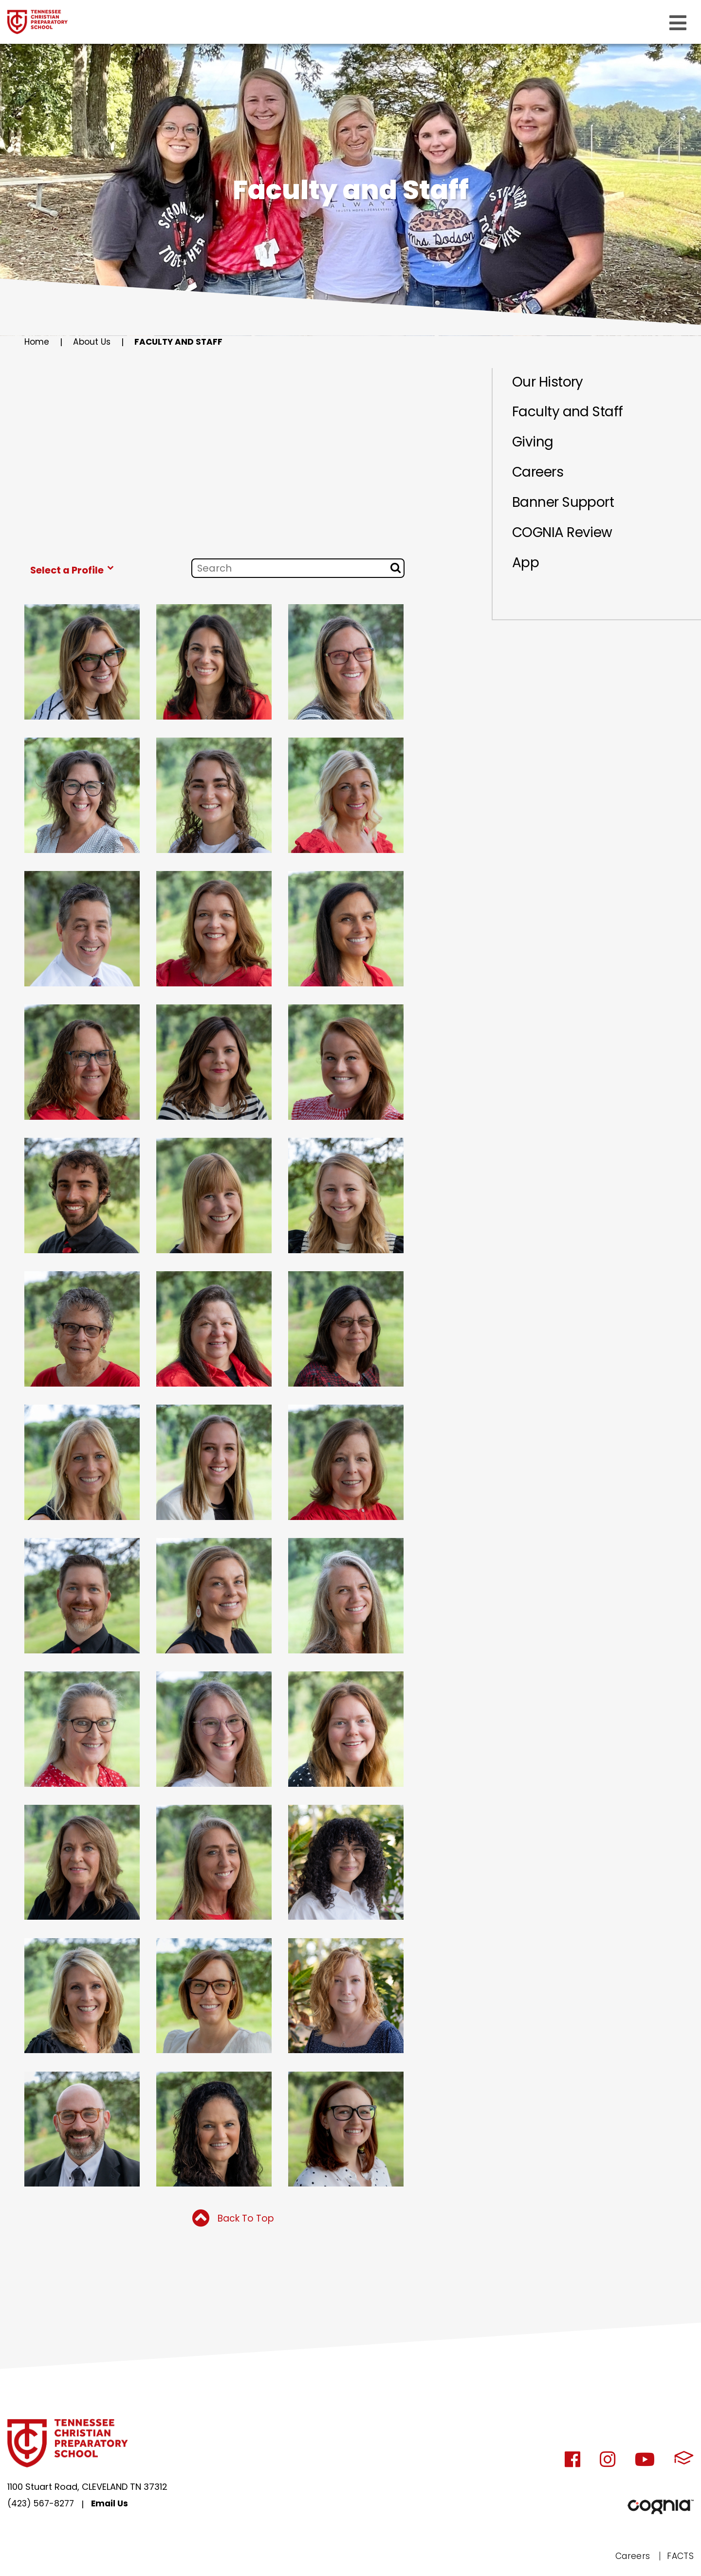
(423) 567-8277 (42, 2506)
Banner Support (566, 509)
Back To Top (233, 2219)
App (526, 572)
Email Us (113, 2506)
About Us (93, 342)
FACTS (680, 2557)
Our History (550, 382)
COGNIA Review (566, 541)
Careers (539, 477)
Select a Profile (73, 570)
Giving (534, 446)
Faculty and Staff (182, 342)
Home (37, 342)
